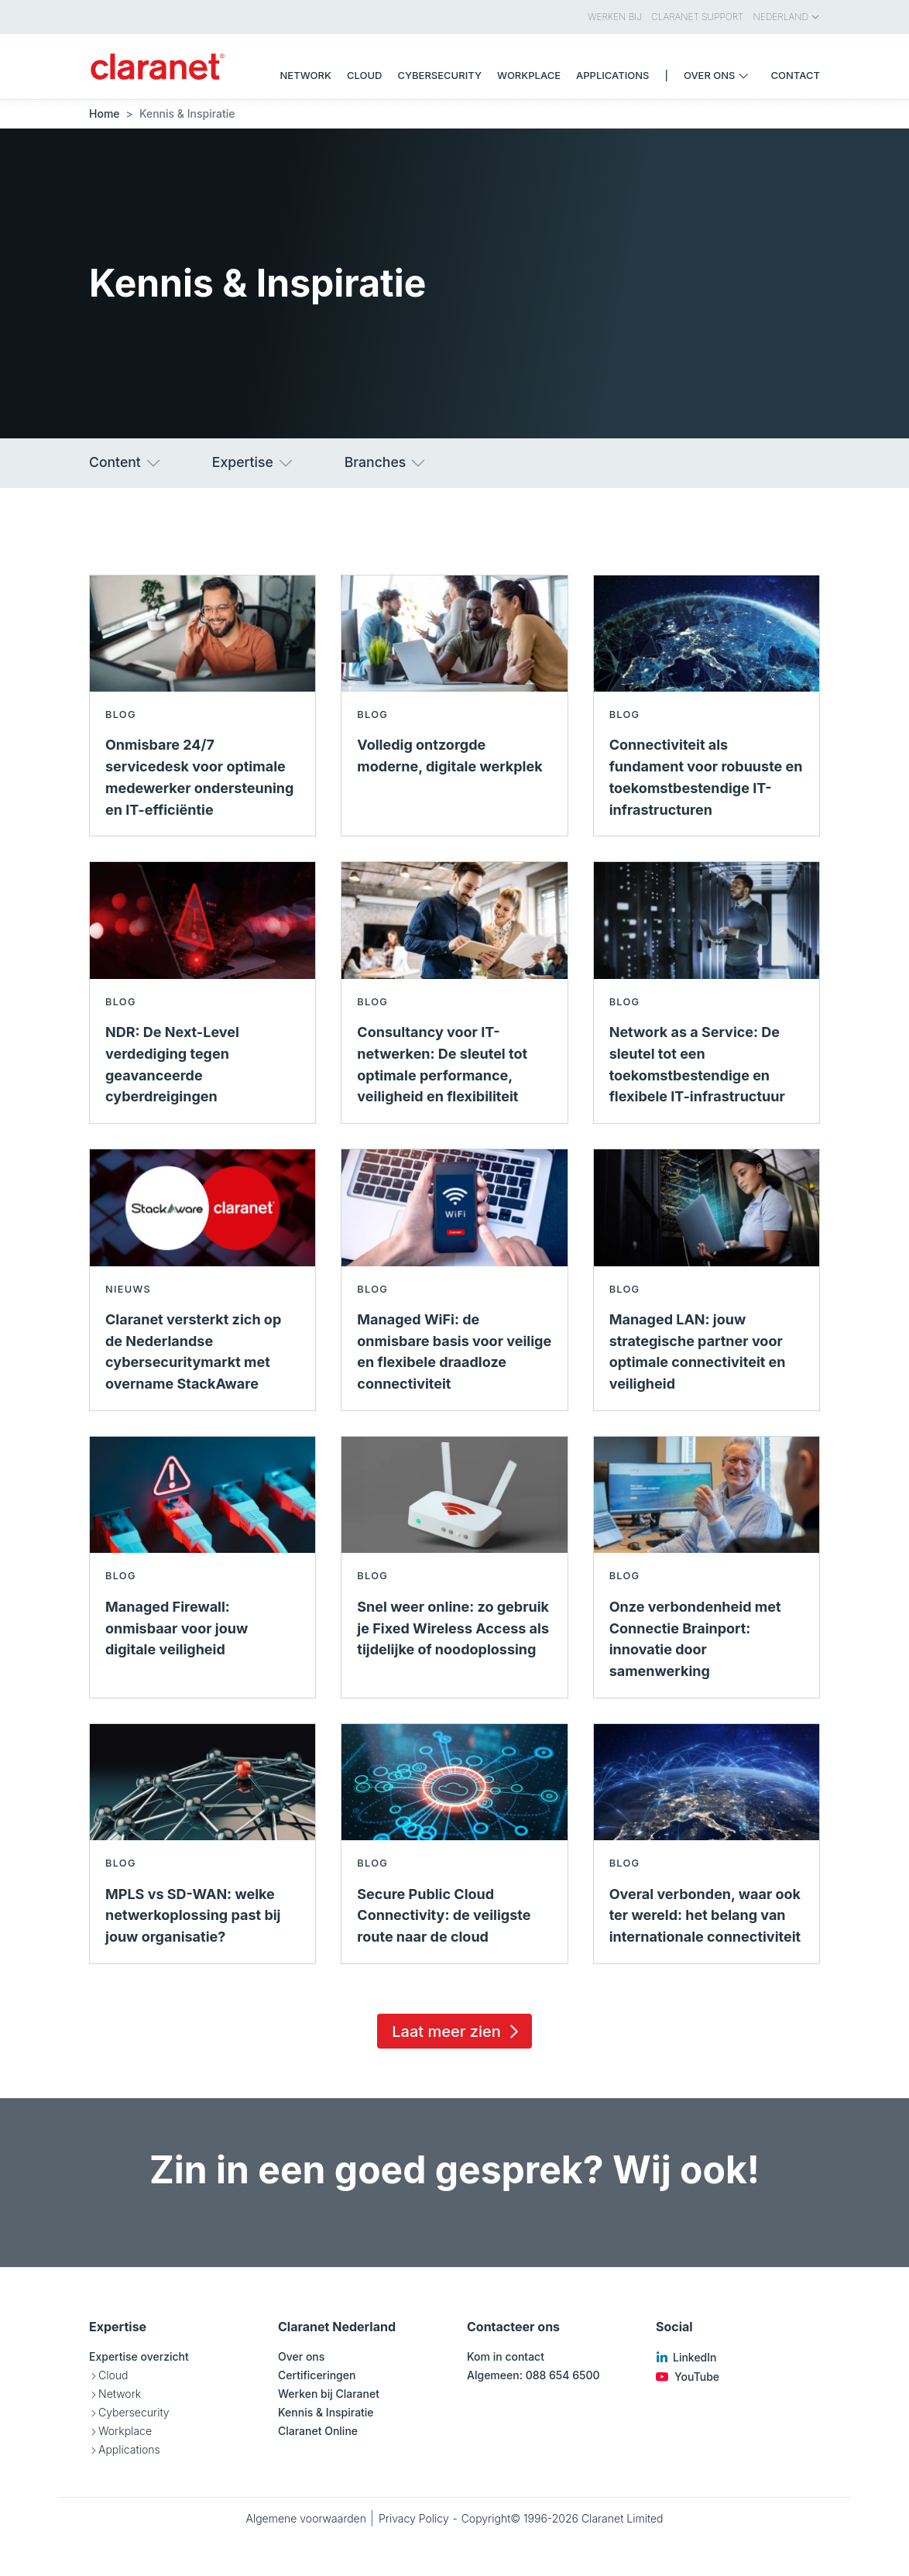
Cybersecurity (134, 2412)
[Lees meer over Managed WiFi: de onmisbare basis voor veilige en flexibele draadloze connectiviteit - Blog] (454, 1280)
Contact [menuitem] (795, 75)
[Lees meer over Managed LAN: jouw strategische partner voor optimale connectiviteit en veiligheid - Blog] (706, 1280)
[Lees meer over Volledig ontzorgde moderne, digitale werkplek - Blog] (454, 706)
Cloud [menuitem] (364, 75)
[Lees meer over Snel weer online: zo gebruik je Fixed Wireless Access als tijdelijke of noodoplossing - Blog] (454, 1567)
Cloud (113, 2375)
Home (104, 113)
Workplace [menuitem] (529, 75)
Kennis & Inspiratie (326, 2412)
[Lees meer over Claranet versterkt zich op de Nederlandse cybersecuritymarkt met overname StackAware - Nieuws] (202, 1280)
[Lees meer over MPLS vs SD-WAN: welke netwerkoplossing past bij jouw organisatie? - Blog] (202, 1843)
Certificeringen (316, 2375)
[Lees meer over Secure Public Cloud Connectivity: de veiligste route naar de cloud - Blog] (454, 1843)
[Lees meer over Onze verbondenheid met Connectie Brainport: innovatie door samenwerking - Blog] (706, 1567)
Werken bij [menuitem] (615, 16)
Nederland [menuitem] (786, 16)
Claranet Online (318, 2430)
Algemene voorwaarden (305, 2518)
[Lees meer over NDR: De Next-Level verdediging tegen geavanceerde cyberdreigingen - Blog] (202, 992)
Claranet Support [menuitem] (697, 16)
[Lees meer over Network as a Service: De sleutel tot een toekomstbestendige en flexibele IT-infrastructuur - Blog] (706, 992)
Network (119, 2393)
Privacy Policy (414, 2518)
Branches (386, 463)
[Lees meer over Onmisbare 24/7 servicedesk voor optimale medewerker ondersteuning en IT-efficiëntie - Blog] (202, 706)
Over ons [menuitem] (720, 75)
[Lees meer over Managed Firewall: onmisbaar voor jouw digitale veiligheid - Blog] (202, 1567)
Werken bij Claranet (328, 2393)
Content (126, 463)
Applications (129, 2449)
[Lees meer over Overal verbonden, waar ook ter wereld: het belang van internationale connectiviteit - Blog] (706, 1843)
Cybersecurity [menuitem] (439, 75)
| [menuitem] (666, 75)
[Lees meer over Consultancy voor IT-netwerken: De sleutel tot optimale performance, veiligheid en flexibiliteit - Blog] (454, 992)
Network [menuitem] (305, 75)
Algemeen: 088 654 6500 (533, 2375)
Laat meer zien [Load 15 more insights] (457, 2031)
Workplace (125, 2430)
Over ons (301, 2356)
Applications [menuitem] (612, 75)
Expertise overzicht (139, 2356)
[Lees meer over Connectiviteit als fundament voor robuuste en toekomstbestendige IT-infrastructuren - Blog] (706, 706)
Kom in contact (505, 2356)
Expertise (253, 463)
